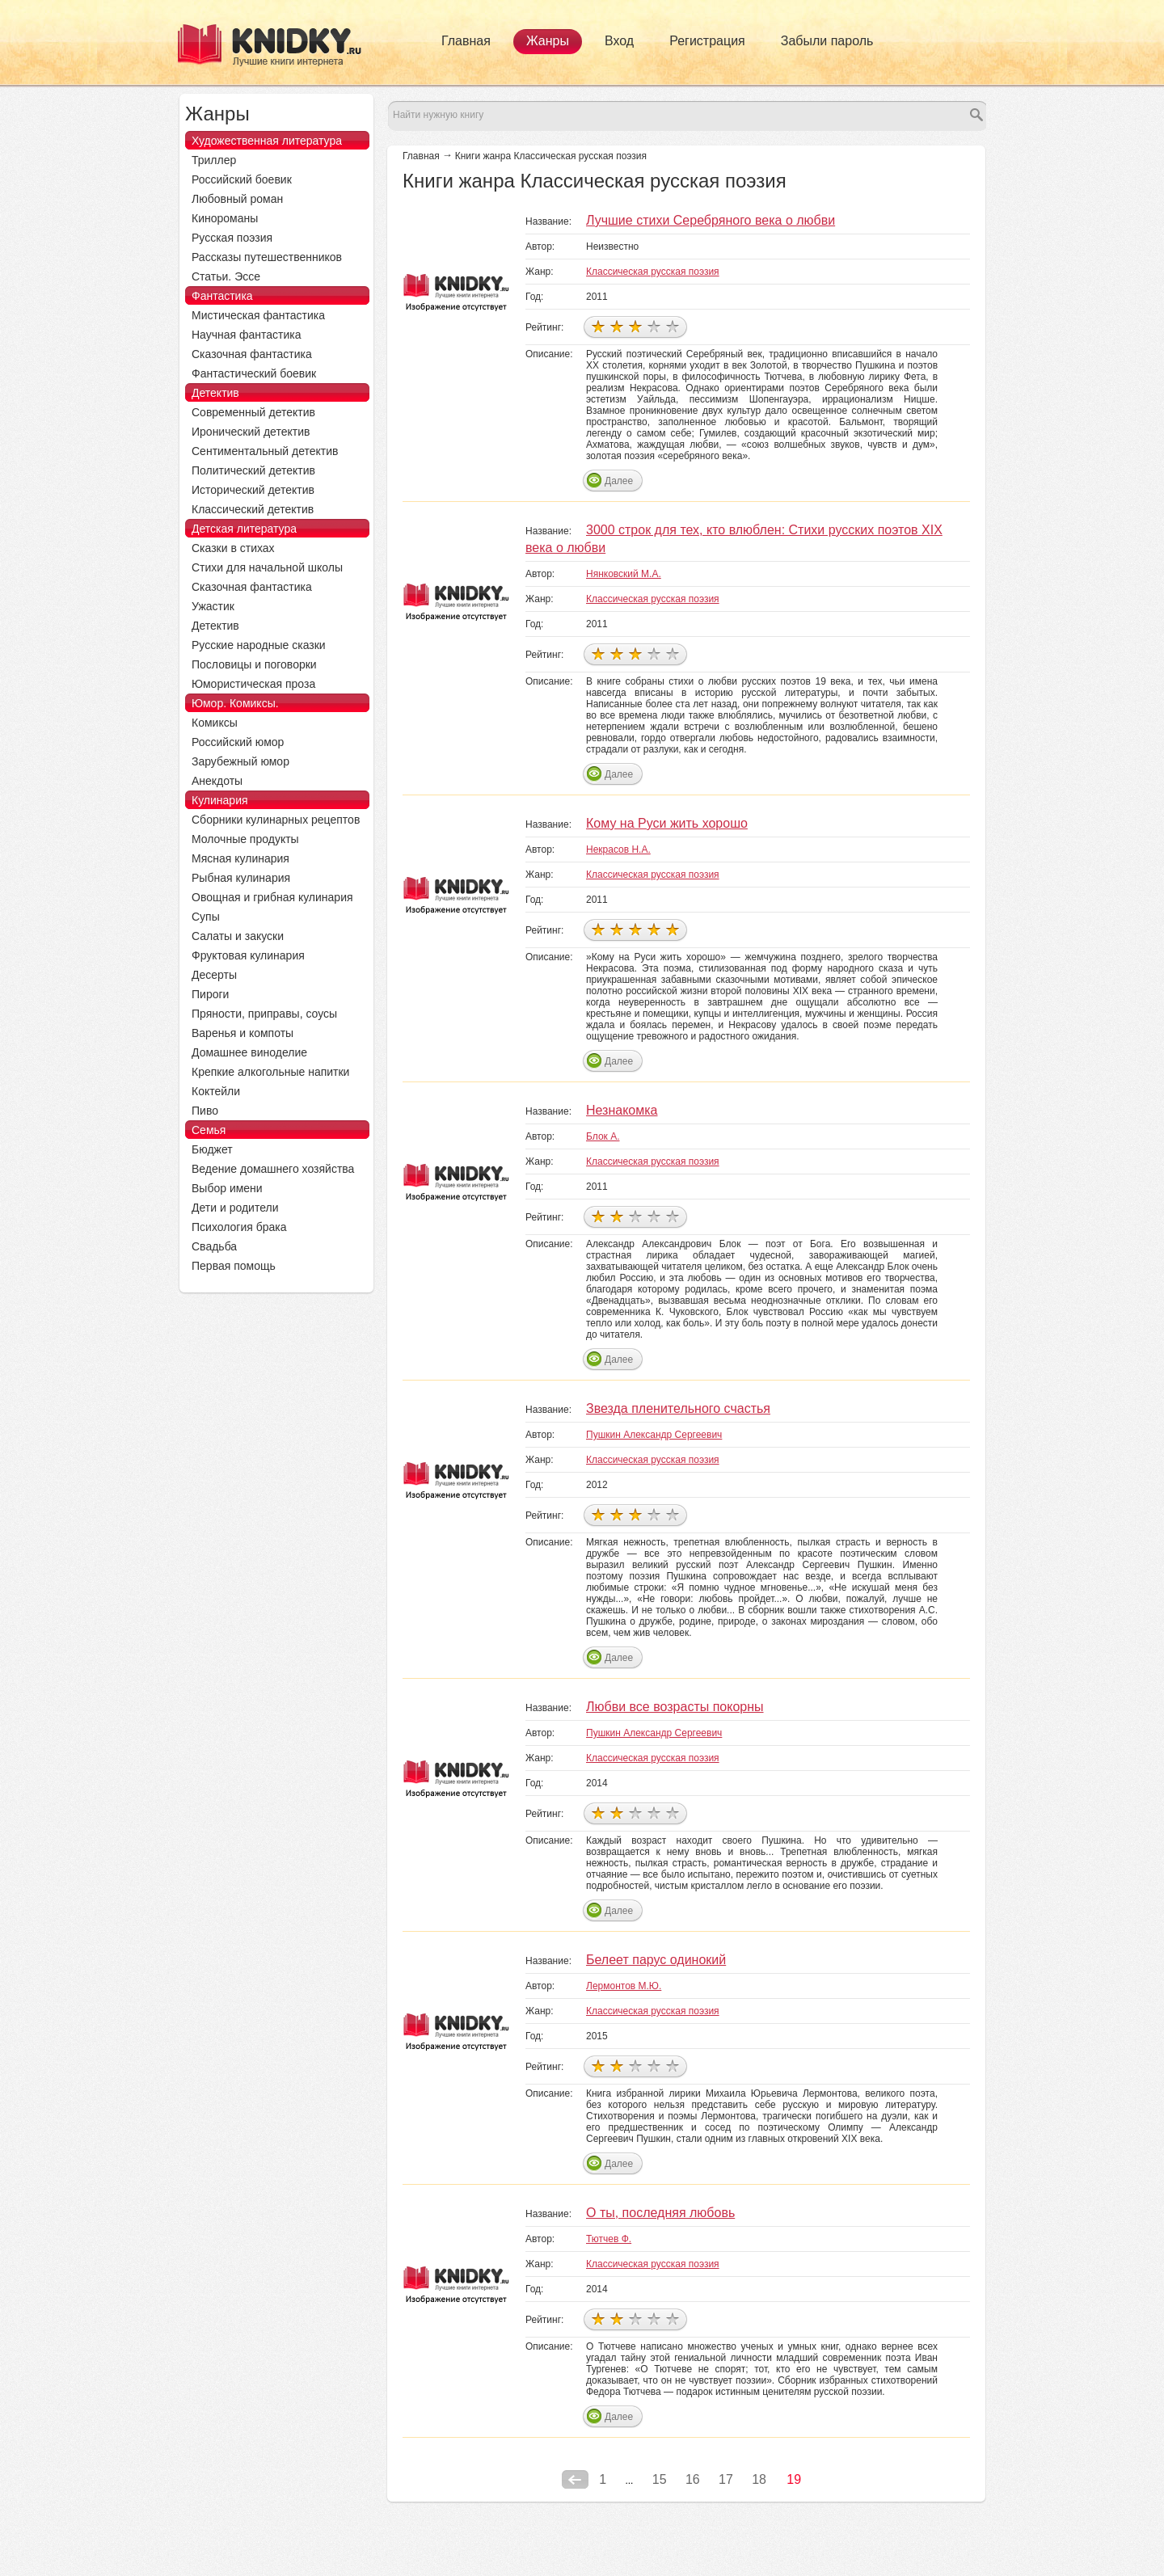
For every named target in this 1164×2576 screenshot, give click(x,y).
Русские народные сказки (259, 645)
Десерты (214, 974)
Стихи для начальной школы (267, 567)
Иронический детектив (251, 431)
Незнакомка (622, 1110)
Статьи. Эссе (226, 276)
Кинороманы (225, 218)
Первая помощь (234, 1265)
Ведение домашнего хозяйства (273, 1168)
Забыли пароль (827, 41)
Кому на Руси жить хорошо (667, 823)
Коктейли (216, 1091)
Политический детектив (253, 470)
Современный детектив (253, 412)
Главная (466, 41)
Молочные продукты (245, 839)
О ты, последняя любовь (660, 2213)
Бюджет (212, 1149)
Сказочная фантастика (252, 354)
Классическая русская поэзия (652, 271)
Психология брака (239, 1227)
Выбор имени (227, 1188)
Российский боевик (242, 179)
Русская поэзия (232, 237)
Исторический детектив (253, 489)
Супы (206, 916)
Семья (209, 1130)
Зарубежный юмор (240, 761)
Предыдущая (575, 2480)
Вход (619, 41)
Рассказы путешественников (267, 257)
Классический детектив (253, 509)
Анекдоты (217, 780)
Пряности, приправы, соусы (264, 1013)
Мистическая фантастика (258, 315)
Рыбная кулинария (241, 877)
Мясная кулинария (240, 858)
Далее (619, 481)
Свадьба (214, 1246)
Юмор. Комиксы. (235, 703)
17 (726, 2479)
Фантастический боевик (254, 373)
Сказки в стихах (233, 548)
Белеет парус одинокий (656, 1960)
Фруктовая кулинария (248, 955)
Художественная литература (267, 140)
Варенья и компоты (242, 1033)
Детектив (215, 392)
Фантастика (222, 295)
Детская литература (244, 528)
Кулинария (220, 800)
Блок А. (602, 1136)
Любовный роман (237, 198)
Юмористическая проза (253, 683)
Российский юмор (238, 742)
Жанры (547, 41)
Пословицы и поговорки (254, 664)
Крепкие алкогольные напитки (270, 1071)
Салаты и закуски (238, 936)
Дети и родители (235, 1207)
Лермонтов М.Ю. (623, 1986)
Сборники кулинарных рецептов (276, 819)
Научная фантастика (247, 334)
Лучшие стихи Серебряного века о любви (710, 220)
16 (692, 2479)
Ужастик (213, 606)
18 (759, 2479)
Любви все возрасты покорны (675, 1707)
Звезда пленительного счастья (678, 1408)
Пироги (210, 994)
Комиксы (215, 722)
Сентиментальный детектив (265, 451)
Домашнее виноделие (249, 1052)
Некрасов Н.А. (618, 849)
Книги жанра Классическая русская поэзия (551, 156)
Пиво (205, 1110)
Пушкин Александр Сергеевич (654, 1434)
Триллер (214, 160)
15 (659, 2479)
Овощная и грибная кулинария (272, 897)
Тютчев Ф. (608, 2239)
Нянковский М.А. (623, 574)
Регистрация (707, 41)
